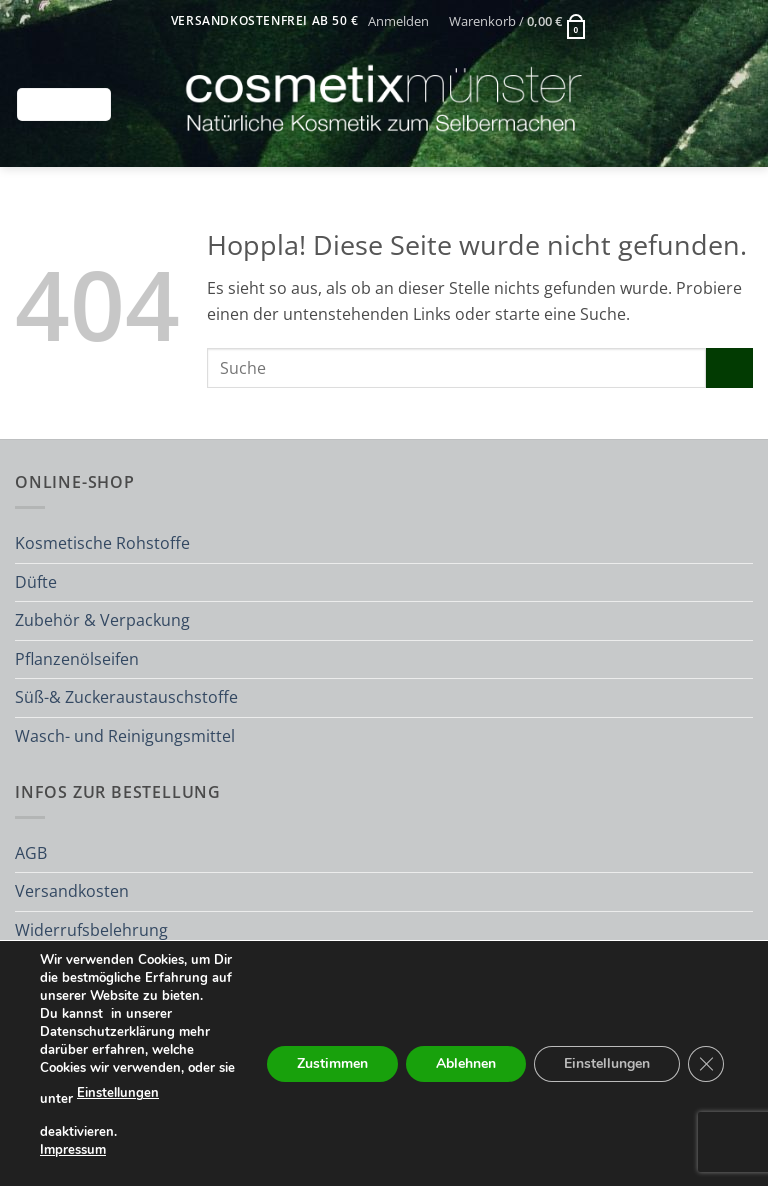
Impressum (73, 1149)
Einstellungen (118, 1093)
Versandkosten (72, 891)
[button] (399, 21)
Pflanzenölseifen (77, 659)
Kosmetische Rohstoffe (102, 543)
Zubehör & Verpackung (102, 620)
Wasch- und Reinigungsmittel (125, 736)
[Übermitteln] (729, 367)
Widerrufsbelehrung (91, 930)
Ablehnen (466, 1062)
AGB (31, 853)
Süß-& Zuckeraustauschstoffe (126, 697)
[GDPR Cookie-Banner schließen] (706, 1063)
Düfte (36, 582)
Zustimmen (332, 1062)
